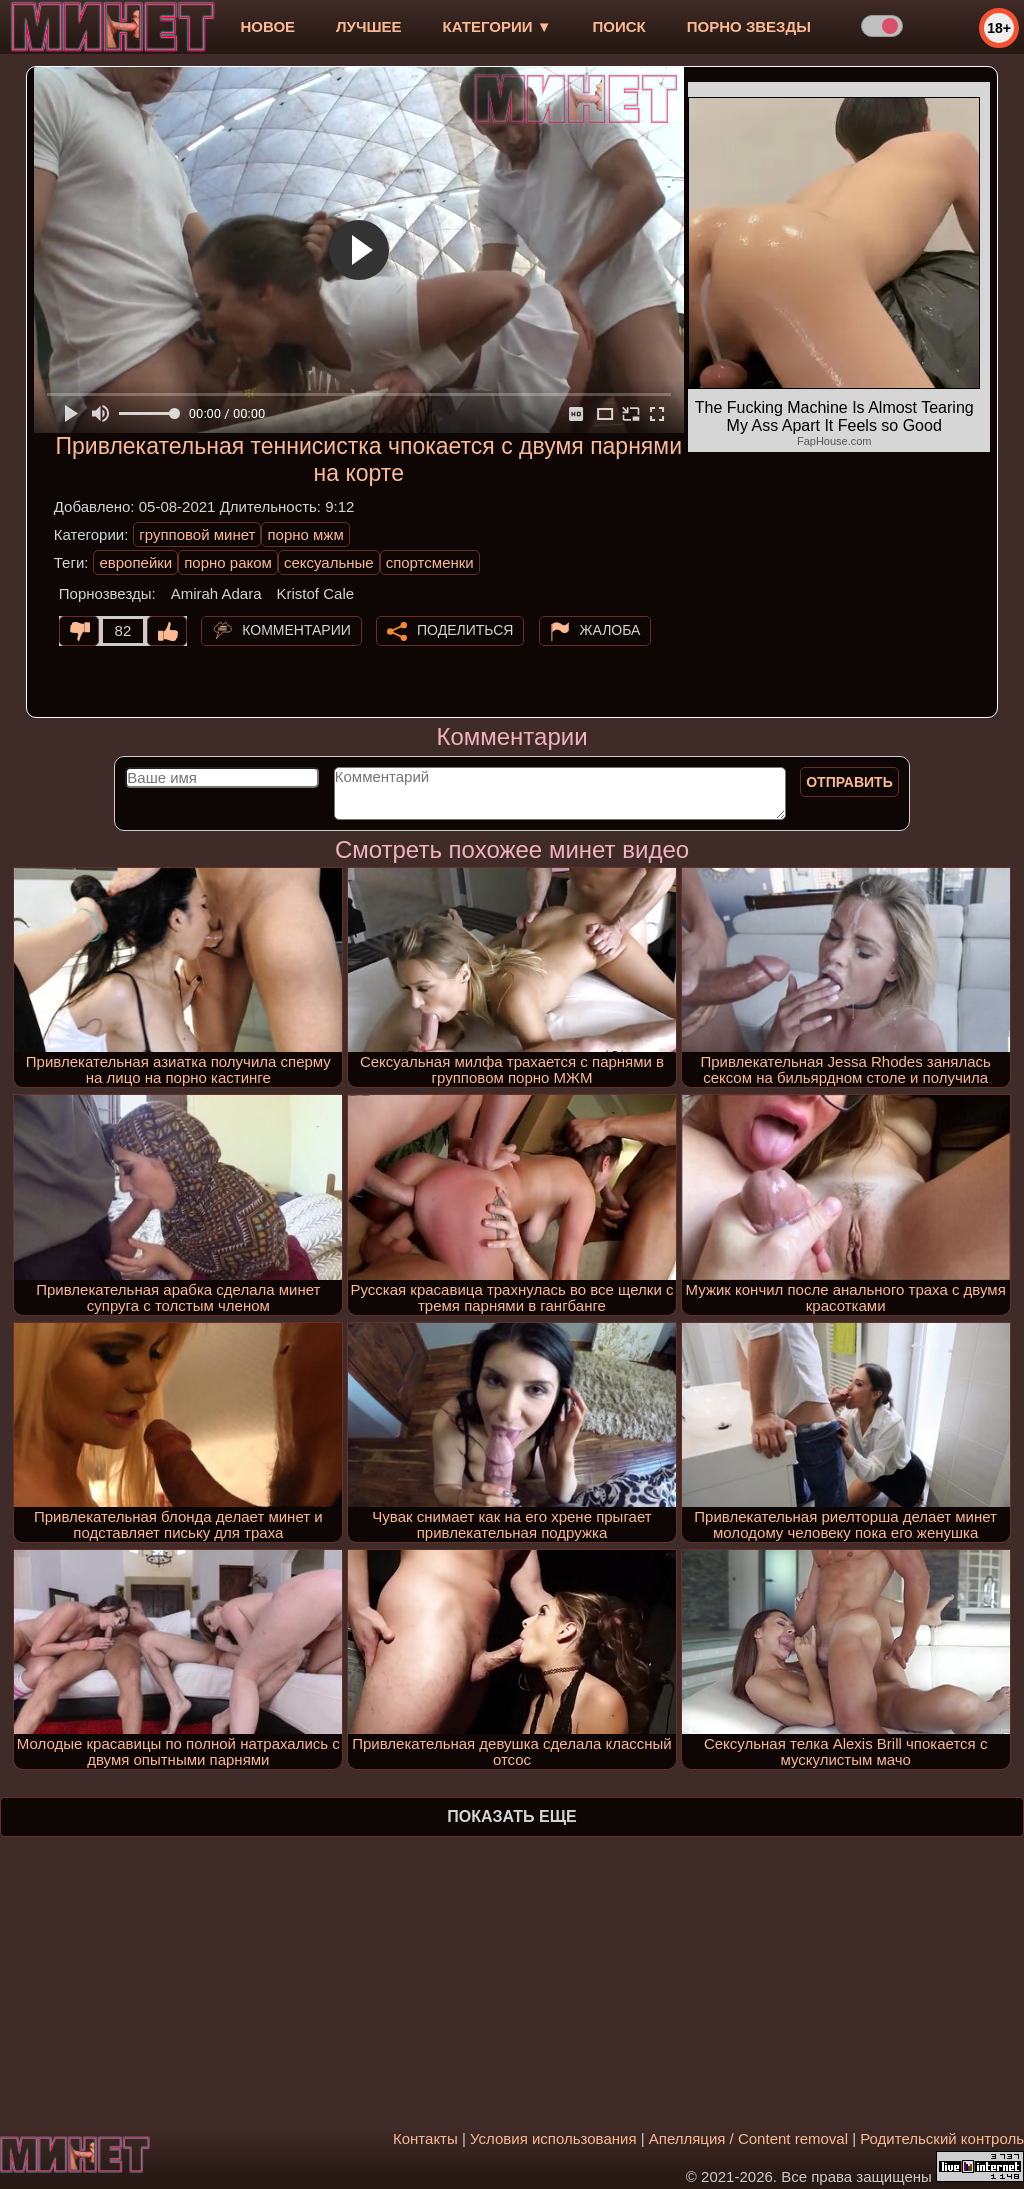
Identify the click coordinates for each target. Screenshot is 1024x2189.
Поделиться (465, 630)
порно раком (228, 562)
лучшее (368, 26)
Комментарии (296, 630)
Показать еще (511, 1816)
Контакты (425, 2138)
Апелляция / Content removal (748, 2138)
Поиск (619, 26)
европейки (135, 562)
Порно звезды (749, 26)
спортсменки (430, 562)
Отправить (849, 782)
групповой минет (197, 534)
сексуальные (329, 562)
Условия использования (553, 2138)
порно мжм (305, 534)
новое (267, 26)
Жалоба (610, 630)
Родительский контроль (942, 2138)
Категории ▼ (497, 26)
